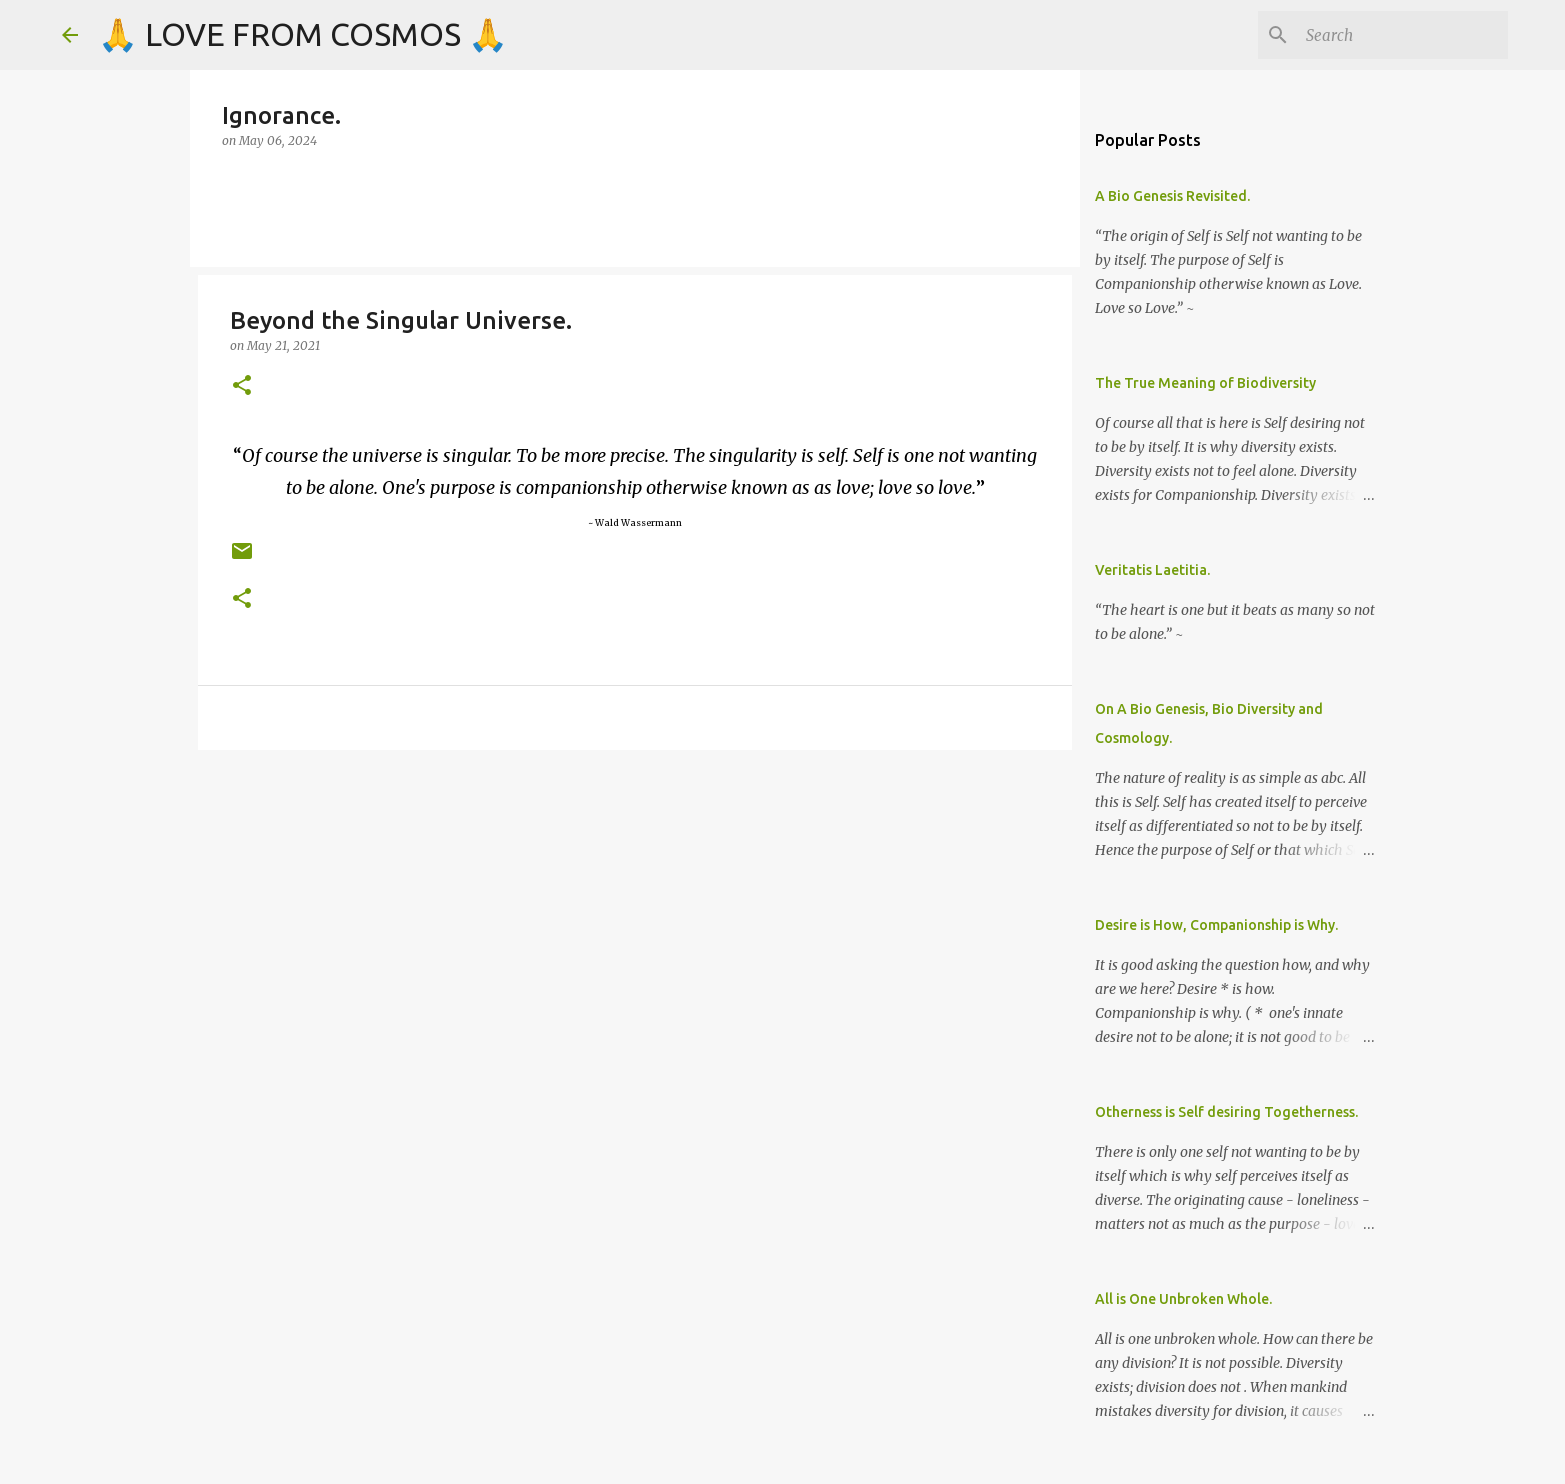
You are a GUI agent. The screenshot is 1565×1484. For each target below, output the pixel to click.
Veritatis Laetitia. (1152, 570)
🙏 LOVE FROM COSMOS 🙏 (303, 34)
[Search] (1403, 35)
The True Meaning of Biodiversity (1205, 383)
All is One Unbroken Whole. (1183, 1299)
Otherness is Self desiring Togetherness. (1226, 1112)
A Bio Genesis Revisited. (1172, 196)
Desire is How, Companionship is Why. (1216, 925)
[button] (242, 386)
